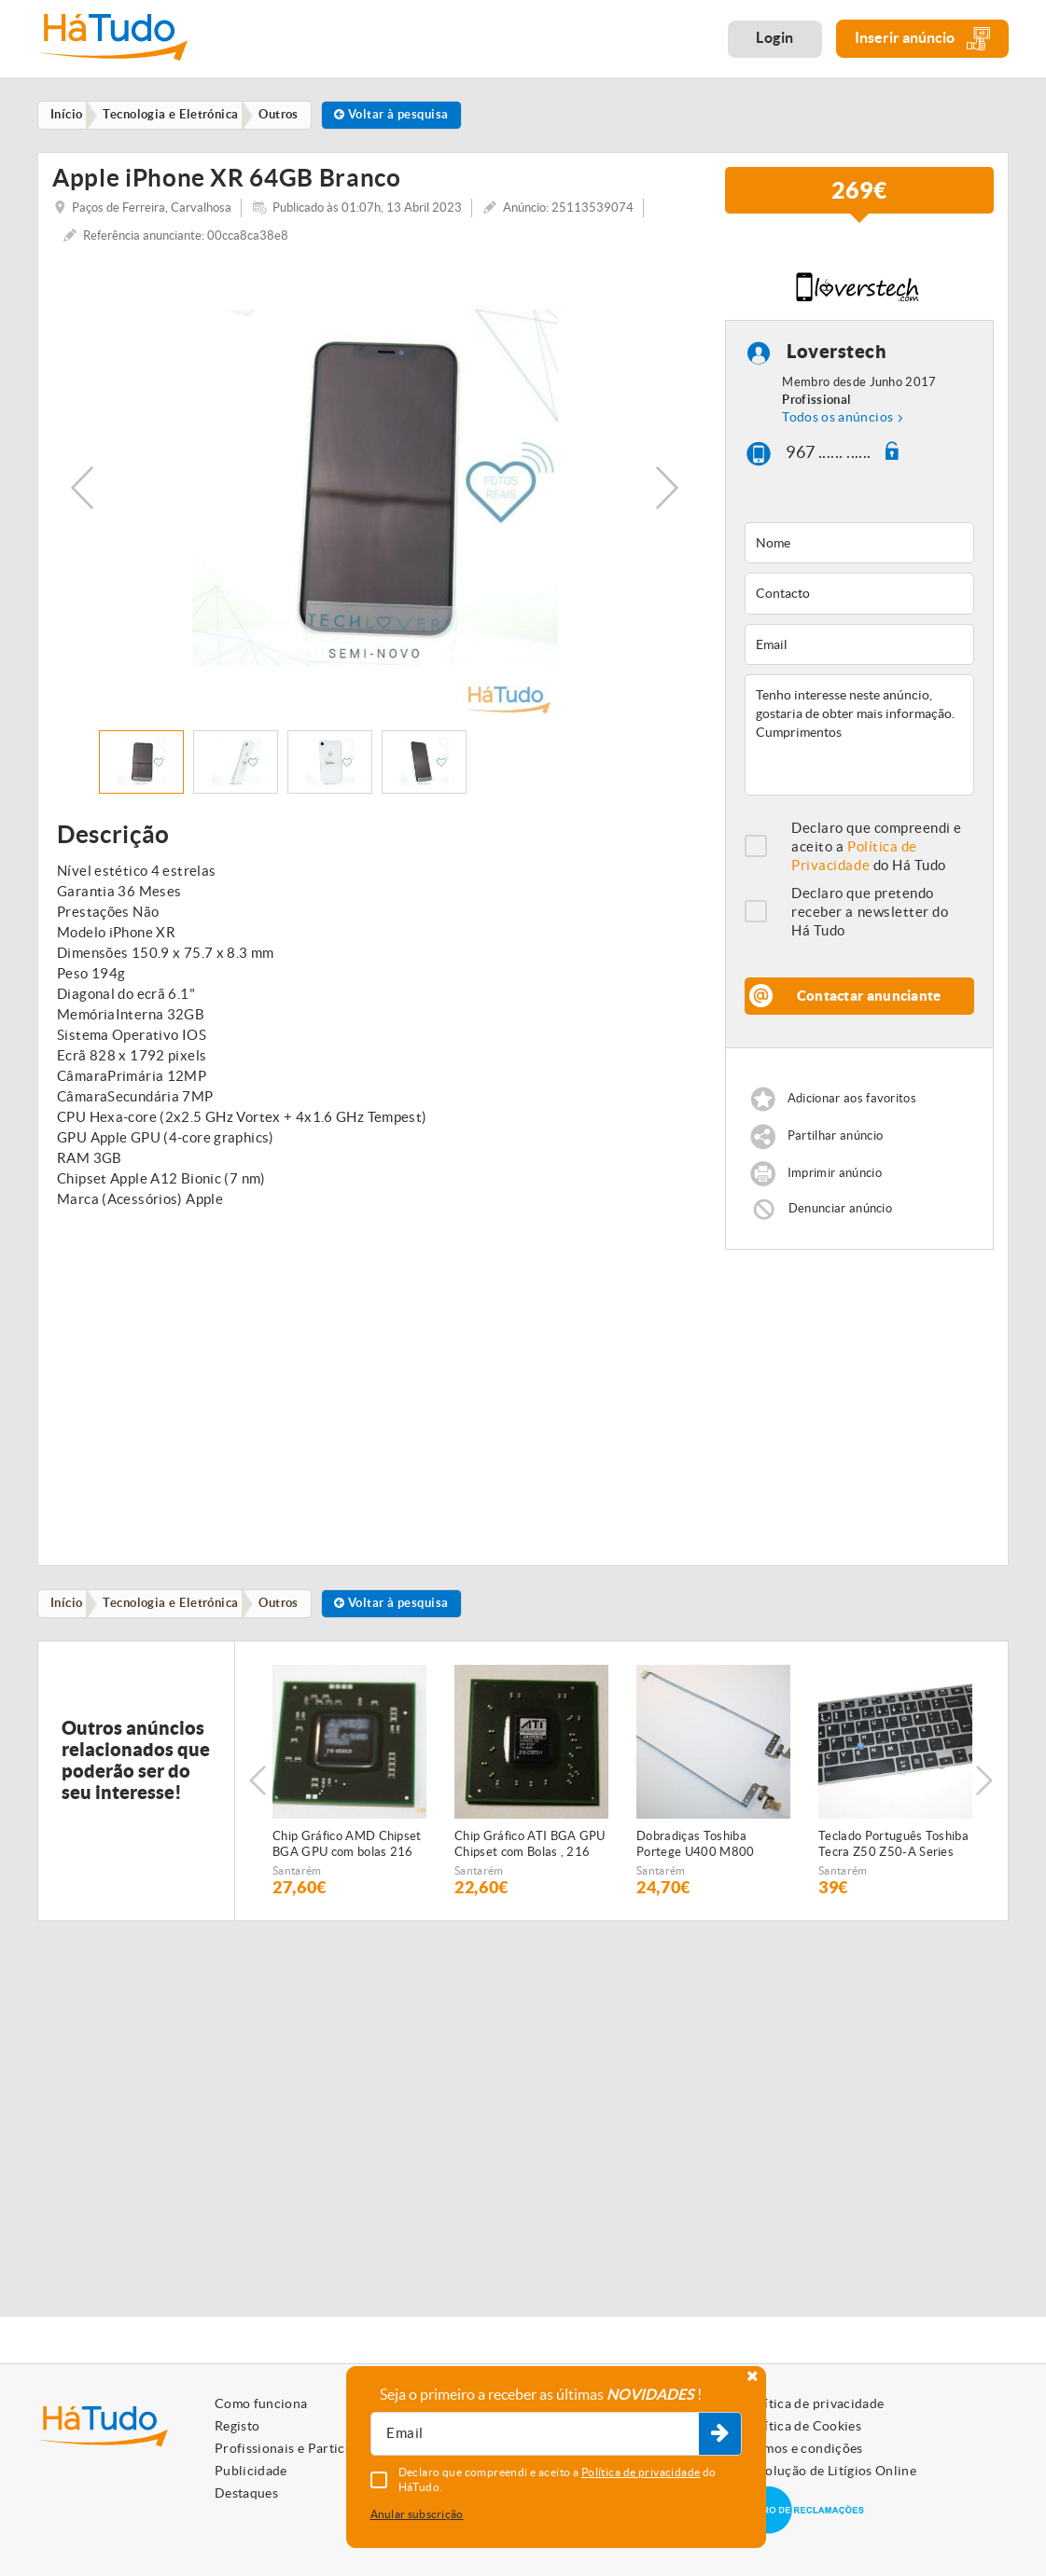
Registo (237, 2425)
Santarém (296, 1873)
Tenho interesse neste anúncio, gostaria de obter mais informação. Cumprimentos (859, 736)
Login (775, 37)
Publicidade (251, 2470)
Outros (289, 1606)
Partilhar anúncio (836, 1137)
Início (69, 1606)
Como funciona (261, 2403)
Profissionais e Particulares (299, 2448)
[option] (374, 489)
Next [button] (667, 488)
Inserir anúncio (922, 38)
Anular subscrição (417, 2514)
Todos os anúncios (837, 418)
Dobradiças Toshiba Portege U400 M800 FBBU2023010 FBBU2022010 (695, 1847)
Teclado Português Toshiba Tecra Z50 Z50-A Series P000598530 (893, 1847)
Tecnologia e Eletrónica (176, 1606)
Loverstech (836, 353)
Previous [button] (82, 488)
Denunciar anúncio (840, 1209)
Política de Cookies (802, 2425)
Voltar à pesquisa (406, 115)
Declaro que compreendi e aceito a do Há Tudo (876, 848)
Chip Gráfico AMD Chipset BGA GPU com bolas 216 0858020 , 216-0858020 (347, 1847)
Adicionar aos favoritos (852, 1100)
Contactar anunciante (869, 997)
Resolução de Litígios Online (830, 2470)
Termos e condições (803, 2448)
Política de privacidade (814, 2403)
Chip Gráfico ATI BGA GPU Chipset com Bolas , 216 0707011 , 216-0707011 (530, 1847)
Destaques (246, 2493)
